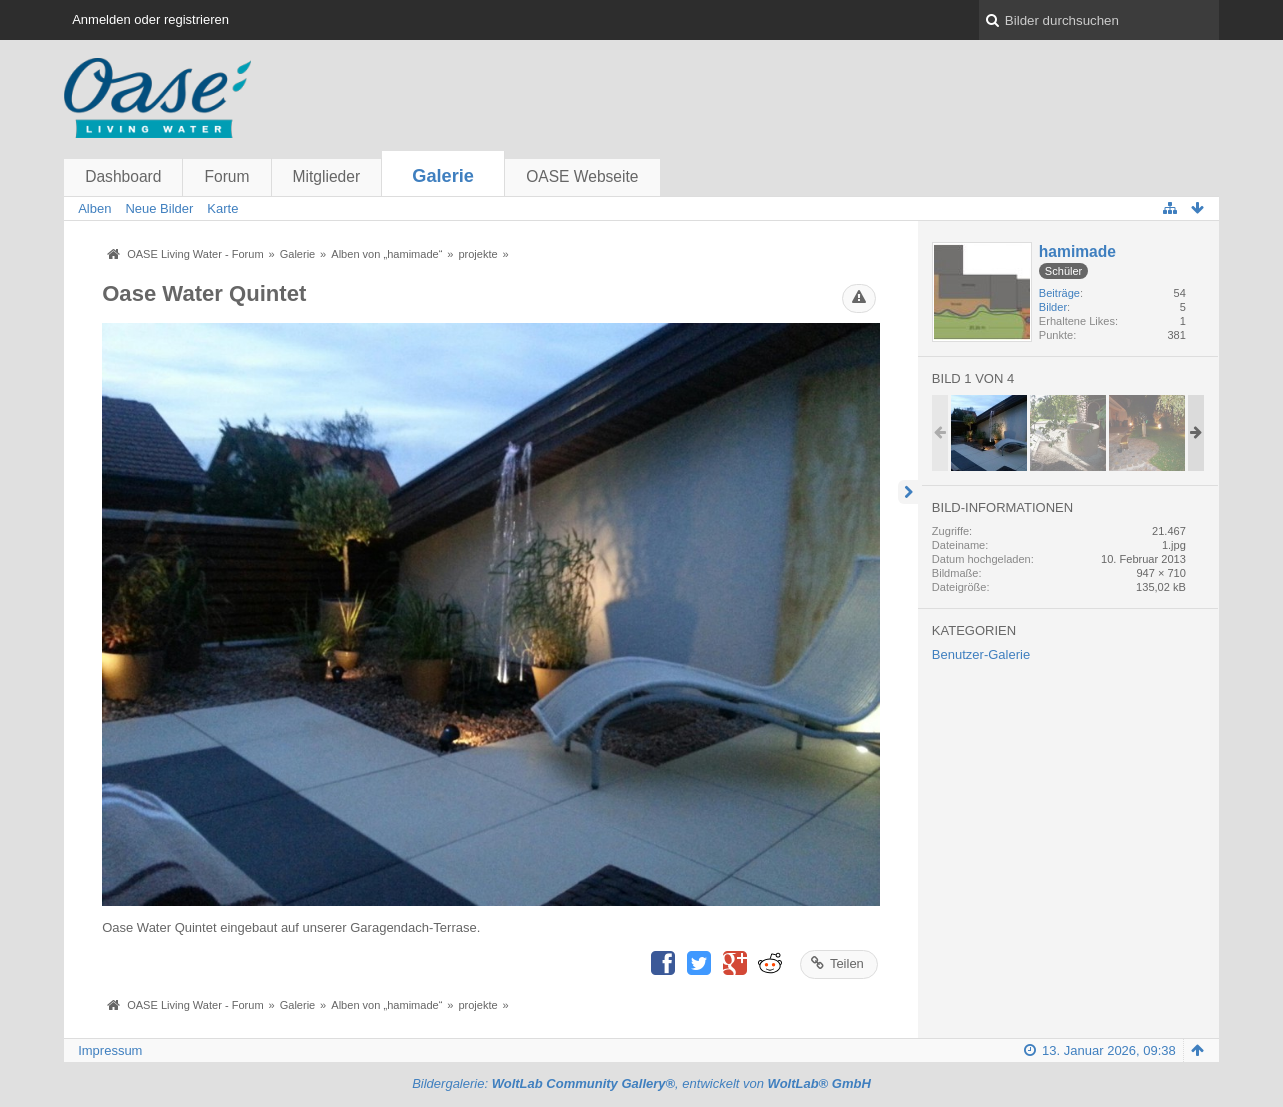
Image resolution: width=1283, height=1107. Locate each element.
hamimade (1077, 251)
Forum (226, 176)
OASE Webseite (582, 176)
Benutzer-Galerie (981, 654)
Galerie (443, 176)
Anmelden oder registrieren (150, 19)
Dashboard (123, 176)
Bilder (1053, 307)
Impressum (110, 1050)
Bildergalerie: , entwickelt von (641, 1083)
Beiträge (1059, 293)
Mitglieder (327, 176)
